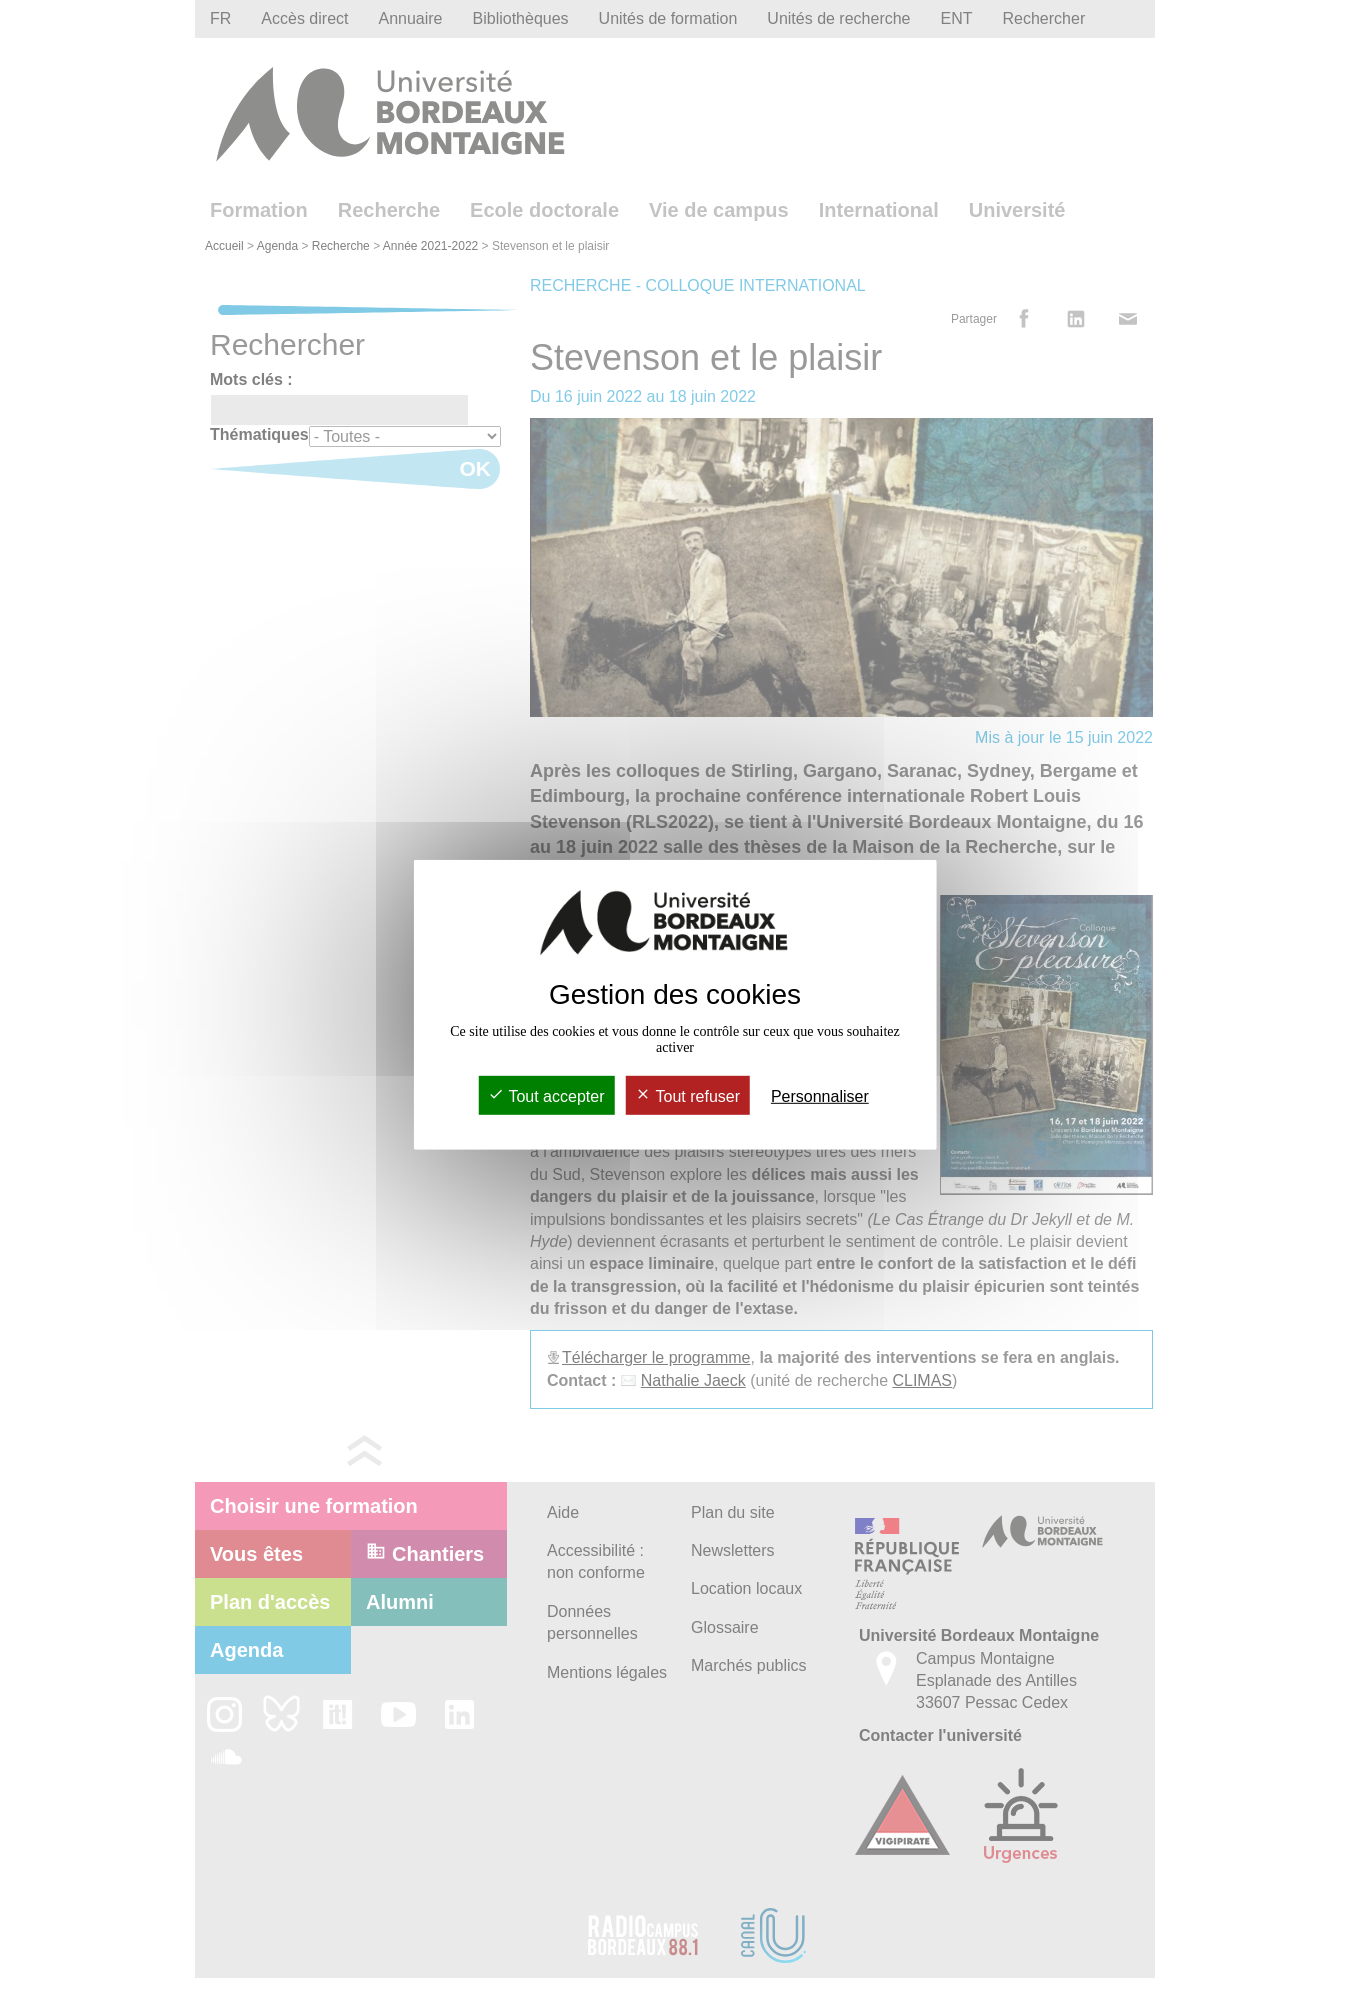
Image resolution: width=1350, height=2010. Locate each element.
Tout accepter (546, 1096)
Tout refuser (687, 1096)
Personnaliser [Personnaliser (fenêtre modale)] (820, 1096)
